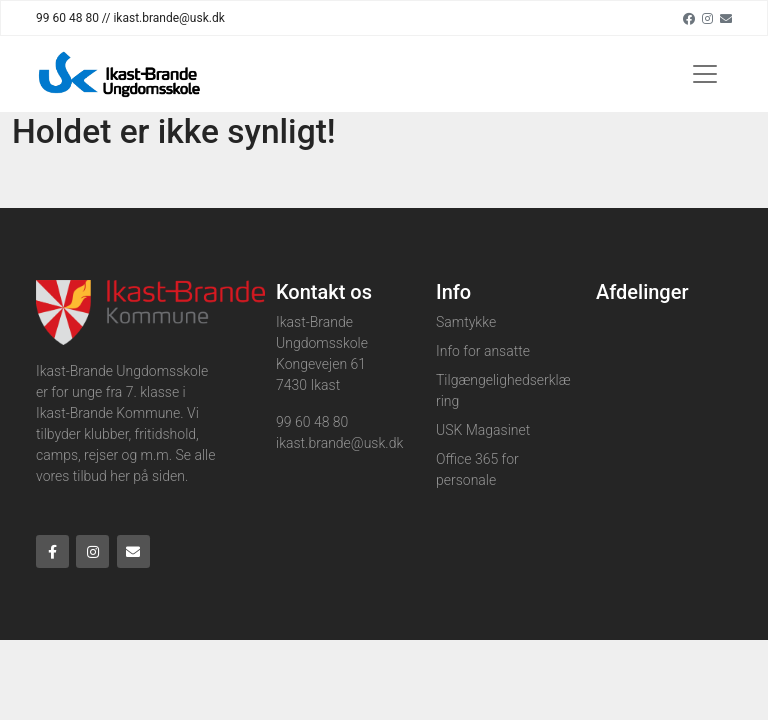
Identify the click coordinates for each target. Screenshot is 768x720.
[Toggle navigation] (705, 74)
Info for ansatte (483, 351)
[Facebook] (689, 18)
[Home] (120, 74)
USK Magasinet (483, 430)
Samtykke (466, 322)
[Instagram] (707, 18)
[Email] (726, 18)
